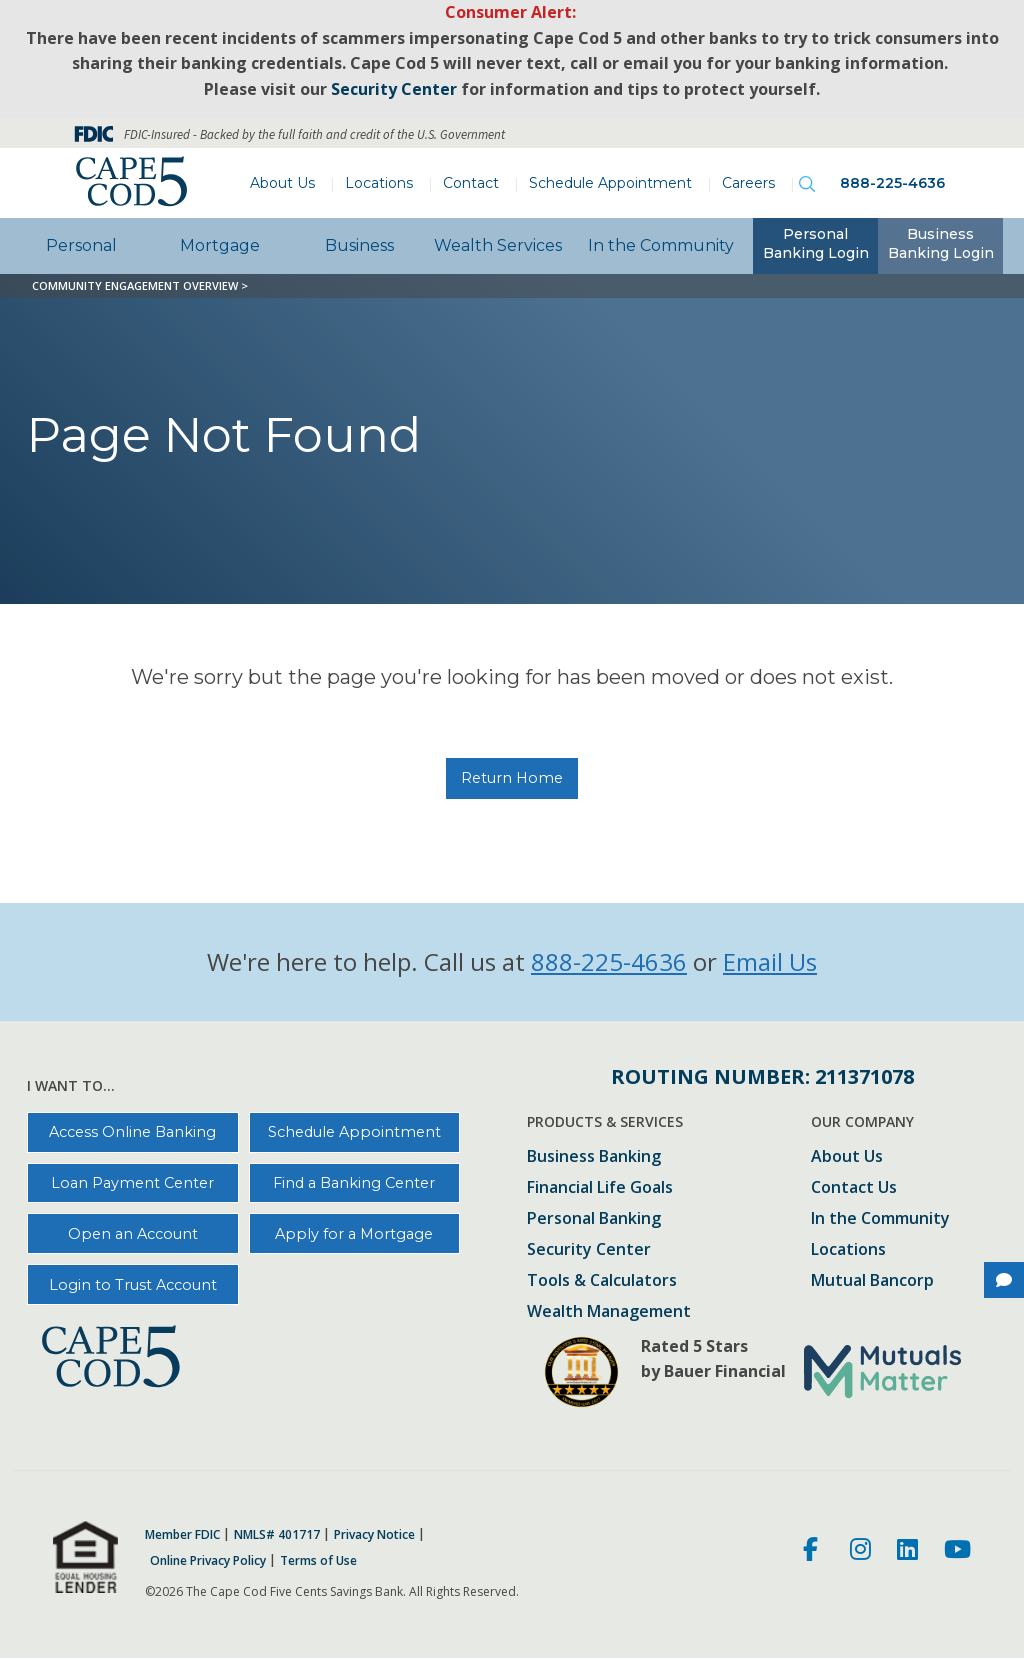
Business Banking (594, 1157)
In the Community (661, 245)
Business (359, 245)
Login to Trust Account (133, 1285)
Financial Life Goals (600, 1188)
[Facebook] (813, 1552)
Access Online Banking (132, 1132)
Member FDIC (182, 1535)
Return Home (512, 778)
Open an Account (133, 1234)
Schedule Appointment (610, 183)
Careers (748, 183)
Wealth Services (498, 245)
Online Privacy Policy (208, 1561)
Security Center (589, 1250)
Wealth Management (609, 1312)
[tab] (815, 246)
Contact (471, 183)
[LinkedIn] (907, 1552)
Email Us (770, 961)
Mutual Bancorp (872, 1281)
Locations (379, 183)
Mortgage (220, 245)
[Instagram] (860, 1552)
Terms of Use (318, 1561)
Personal (81, 245)
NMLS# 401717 (277, 1535)
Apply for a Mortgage (354, 1234)
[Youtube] (957, 1552)
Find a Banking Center (354, 1183)
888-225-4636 (892, 183)
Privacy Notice (374, 1535)
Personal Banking (594, 1219)
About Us (282, 183)
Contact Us (854, 1188)
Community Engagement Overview (135, 285)
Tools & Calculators (602, 1281)
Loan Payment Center (132, 1183)
